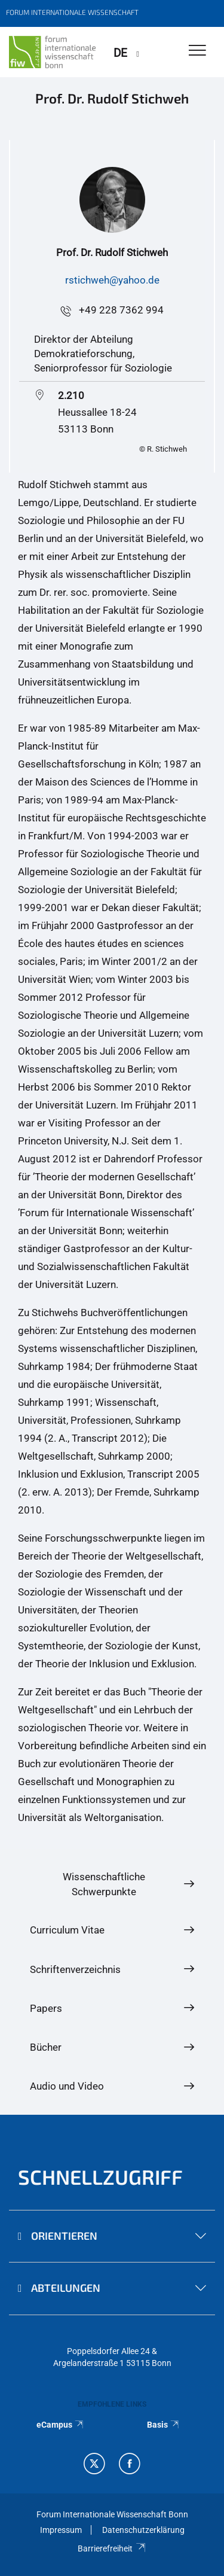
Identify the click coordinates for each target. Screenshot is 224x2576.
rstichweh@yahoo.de (112, 280)
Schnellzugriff (100, 2176)
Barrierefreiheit (112, 2548)
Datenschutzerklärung (143, 2530)
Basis (163, 2424)
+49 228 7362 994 (121, 310)
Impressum (61, 2530)
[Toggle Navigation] (197, 51)
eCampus (60, 2424)
